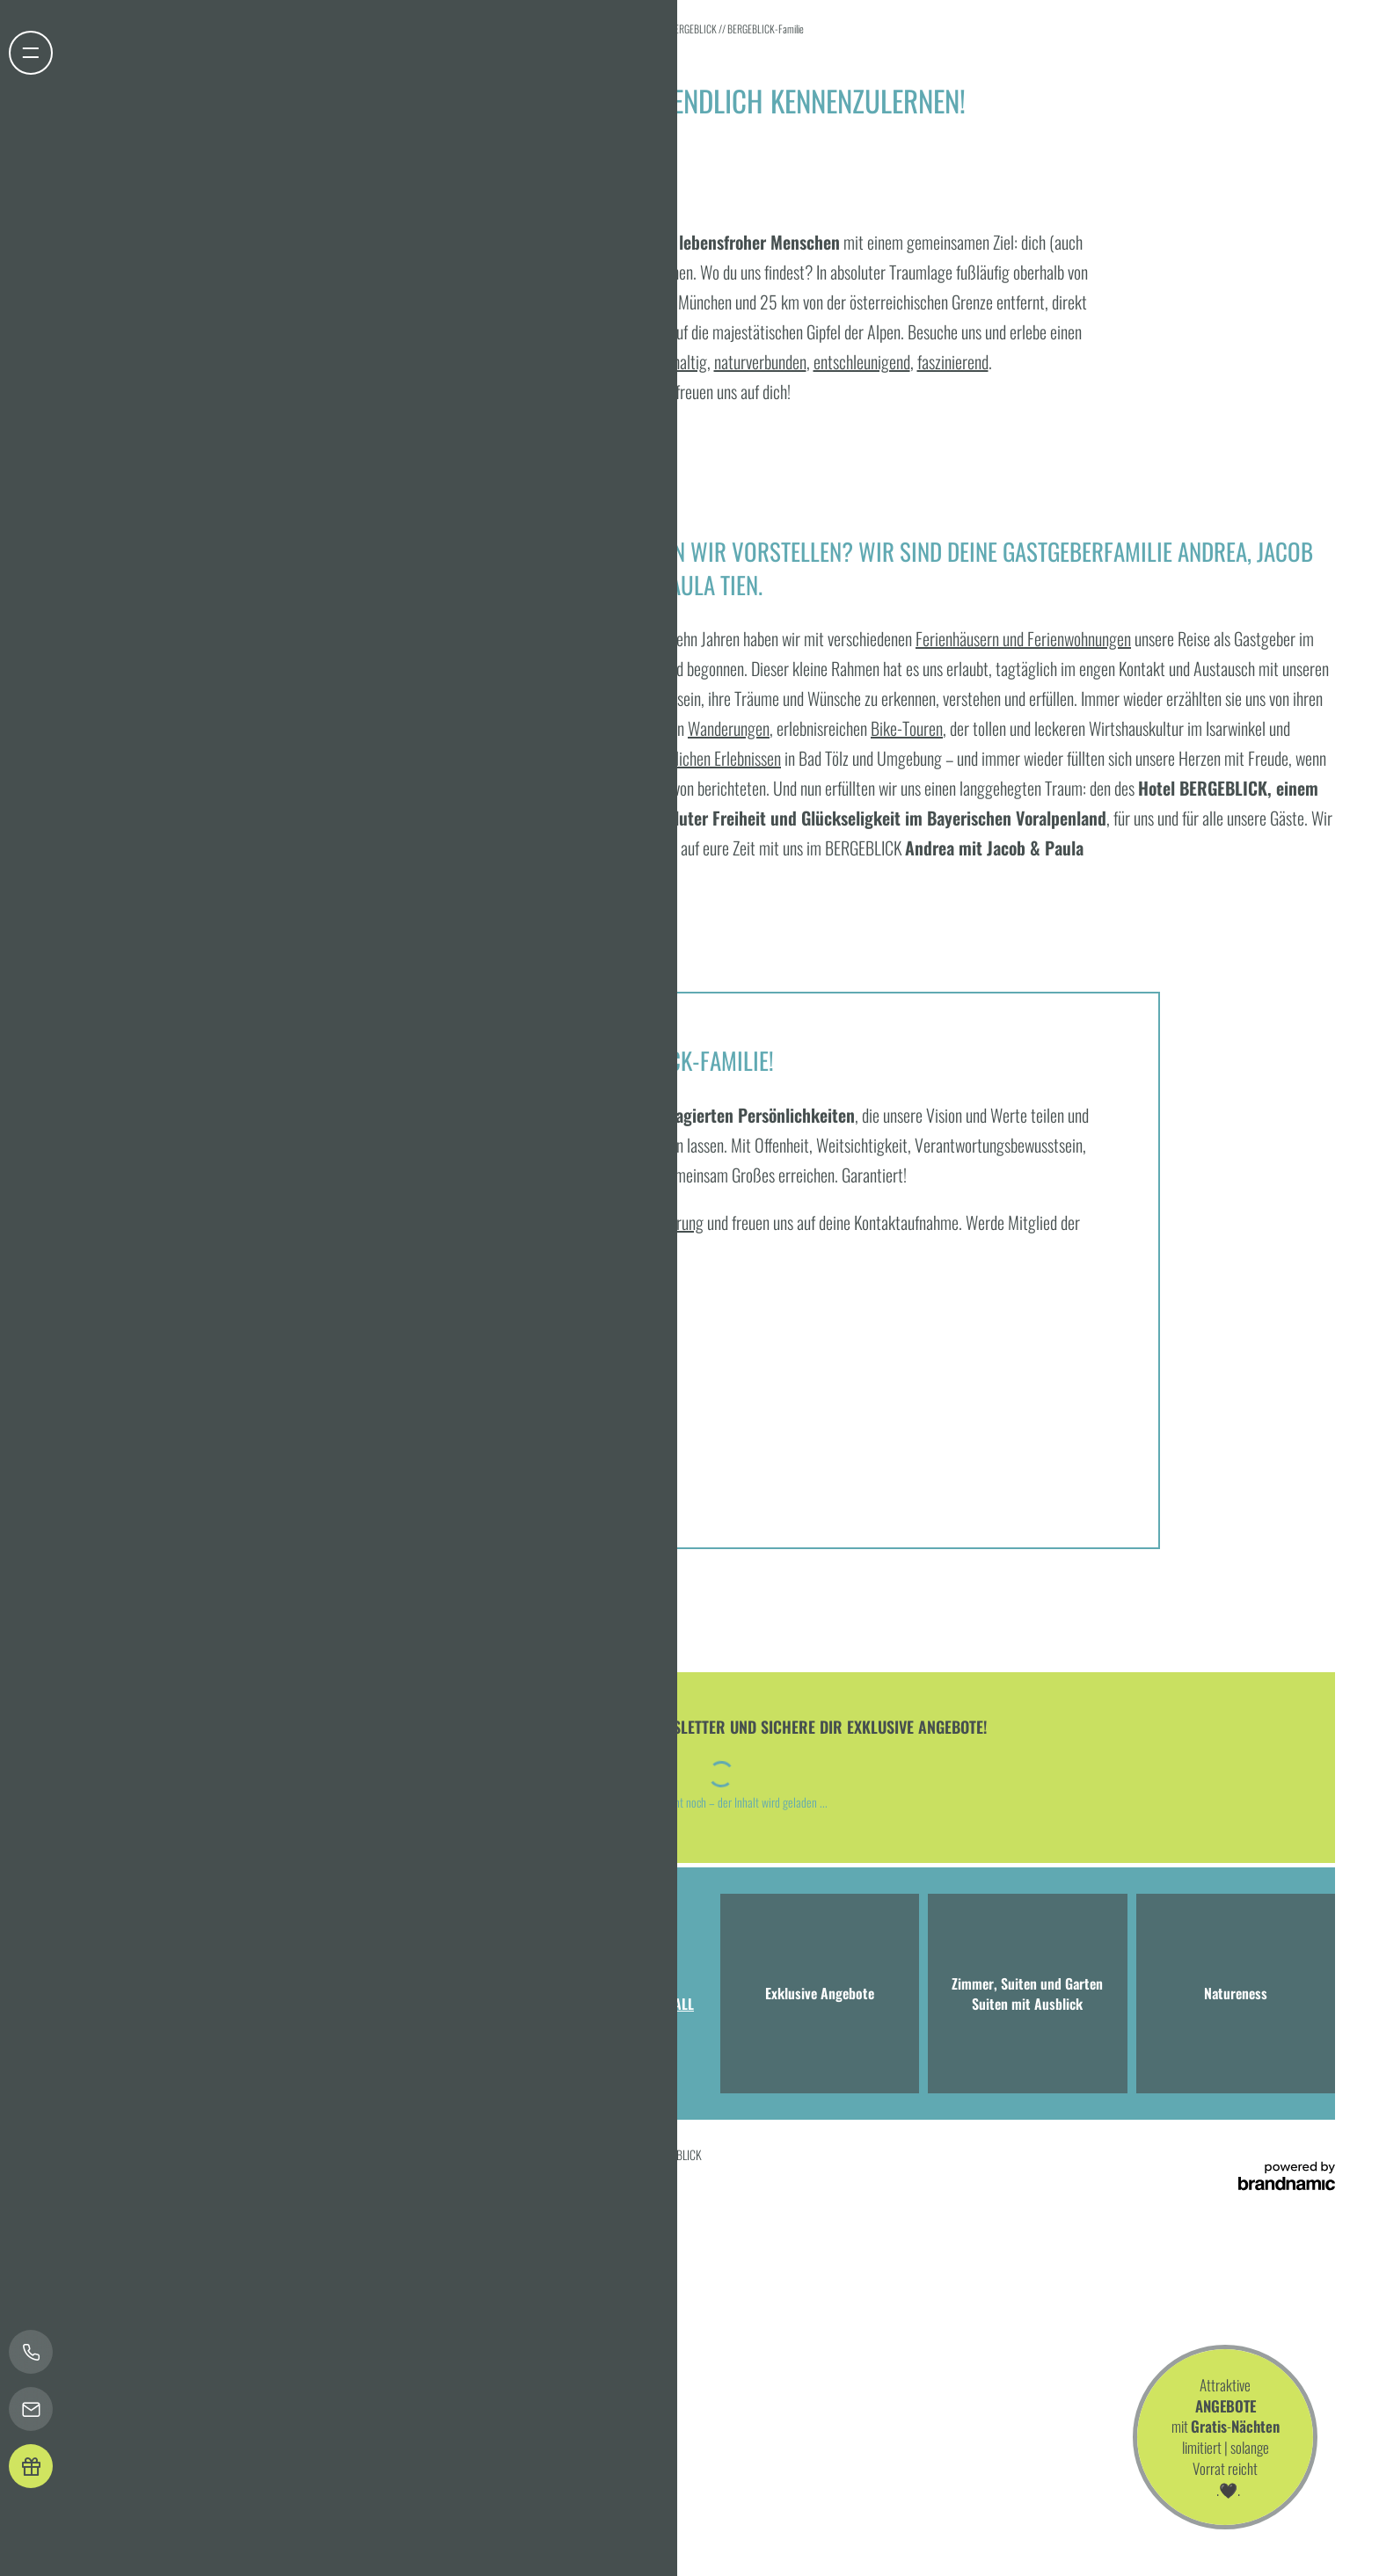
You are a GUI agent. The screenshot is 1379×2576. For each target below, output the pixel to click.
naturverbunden (760, 361)
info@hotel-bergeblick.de (422, 2037)
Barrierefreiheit (407, 2154)
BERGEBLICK (694, 28)
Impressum (162, 2154)
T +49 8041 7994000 (283, 2037)
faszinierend (953, 361)
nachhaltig (676, 361)
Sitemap (466, 2154)
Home (648, 28)
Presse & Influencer (532, 2154)
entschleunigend (862, 361)
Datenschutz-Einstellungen (310, 2154)
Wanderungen (729, 728)
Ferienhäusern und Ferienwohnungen (1023, 638)
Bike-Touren (907, 728)
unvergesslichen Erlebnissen (698, 758)
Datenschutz (219, 2154)
